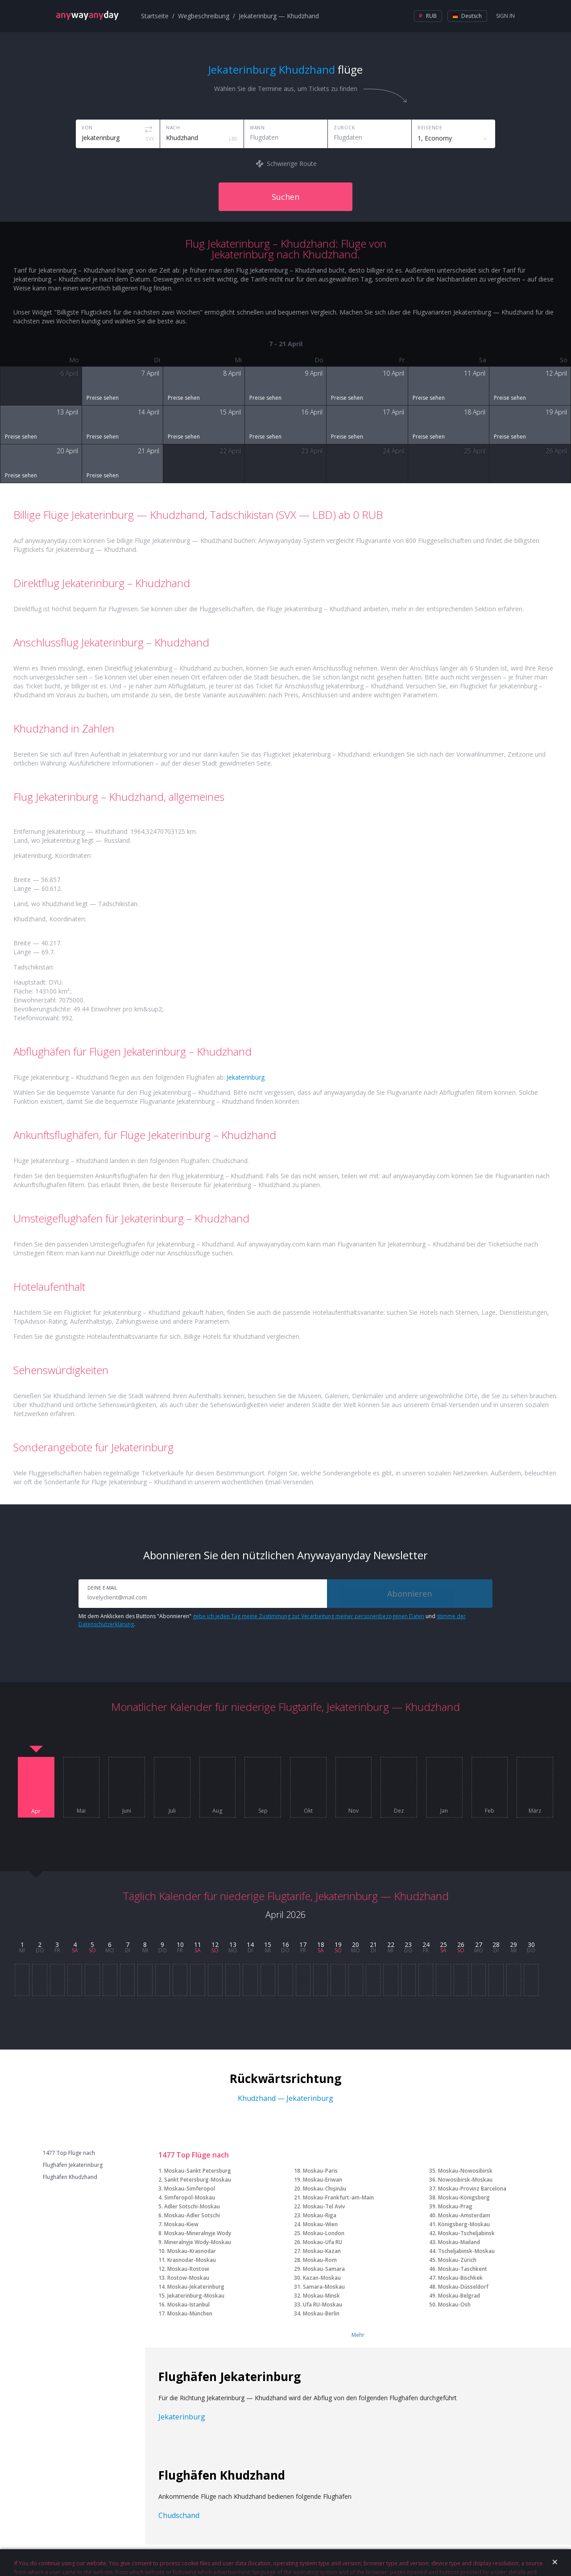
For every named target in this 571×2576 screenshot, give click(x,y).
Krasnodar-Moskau (191, 2260)
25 (443, 1944)
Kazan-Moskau (322, 2278)
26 (460, 1944)
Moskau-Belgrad (459, 2295)
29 (513, 1944)
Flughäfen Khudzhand (70, 2177)
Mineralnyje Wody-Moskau (197, 2242)
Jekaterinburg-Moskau (195, 2295)
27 (478, 1944)
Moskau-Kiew (181, 2224)
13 (232, 1944)
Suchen (285, 196)
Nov (353, 1811)
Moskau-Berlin (321, 2313)
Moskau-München (189, 2313)
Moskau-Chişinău (324, 2188)
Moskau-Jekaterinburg (195, 2286)
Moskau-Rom (320, 2260)
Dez (399, 1811)
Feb (489, 1811)
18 (320, 1944)
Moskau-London (323, 2233)
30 (531, 1944)
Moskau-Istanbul (188, 2304)
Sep (263, 1811)
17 (302, 1944)
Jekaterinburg (246, 1077)
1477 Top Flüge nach (69, 2153)
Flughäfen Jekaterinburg (73, 2165)
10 (180, 1944)
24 (426, 1944)
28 (496, 1944)
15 (267, 1944)
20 (355, 1944)
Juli (172, 1811)
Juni (126, 1811)
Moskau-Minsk (321, 2295)
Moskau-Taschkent (462, 2269)
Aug (217, 1811)
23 (408, 1944)
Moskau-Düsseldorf (463, 2286)
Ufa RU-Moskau (322, 2304)
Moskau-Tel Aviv (324, 2206)
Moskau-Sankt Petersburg (197, 2170)
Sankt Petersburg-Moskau (197, 2179)
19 (338, 1944)
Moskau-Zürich (457, 2260)
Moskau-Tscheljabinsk (466, 2233)
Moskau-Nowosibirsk (465, 2170)
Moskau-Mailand (459, 2242)
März (535, 1811)
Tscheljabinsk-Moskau (466, 2251)
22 (390, 1944)
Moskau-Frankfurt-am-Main (338, 2197)
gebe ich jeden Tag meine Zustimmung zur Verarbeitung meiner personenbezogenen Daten (308, 1616)
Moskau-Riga (319, 2215)
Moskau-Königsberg (464, 2197)
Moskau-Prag (455, 2206)
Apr (36, 1811)
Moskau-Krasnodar (191, 2251)
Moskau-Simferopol (189, 2188)
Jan (444, 1811)
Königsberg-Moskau (464, 2224)
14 (250, 1944)
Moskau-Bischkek (460, 2278)
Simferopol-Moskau (189, 2197)
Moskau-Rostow (188, 2269)
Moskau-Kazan (322, 2251)
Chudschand (178, 2515)
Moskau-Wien (320, 2224)
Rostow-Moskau (188, 2278)
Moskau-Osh (454, 2304)
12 (215, 1944)
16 (285, 1944)
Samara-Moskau (324, 2286)
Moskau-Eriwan (322, 2179)
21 (373, 1944)
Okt (308, 1811)
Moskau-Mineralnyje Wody (197, 2233)
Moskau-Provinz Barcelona (472, 2188)
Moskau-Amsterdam (464, 2215)
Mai (81, 1811)
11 (197, 1944)
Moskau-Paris (320, 2170)
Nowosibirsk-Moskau (465, 2179)
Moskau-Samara (324, 2269)
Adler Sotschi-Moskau (192, 2206)
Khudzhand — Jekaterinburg (285, 2098)
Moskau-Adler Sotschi (192, 2215)
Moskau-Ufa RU (322, 2242)
